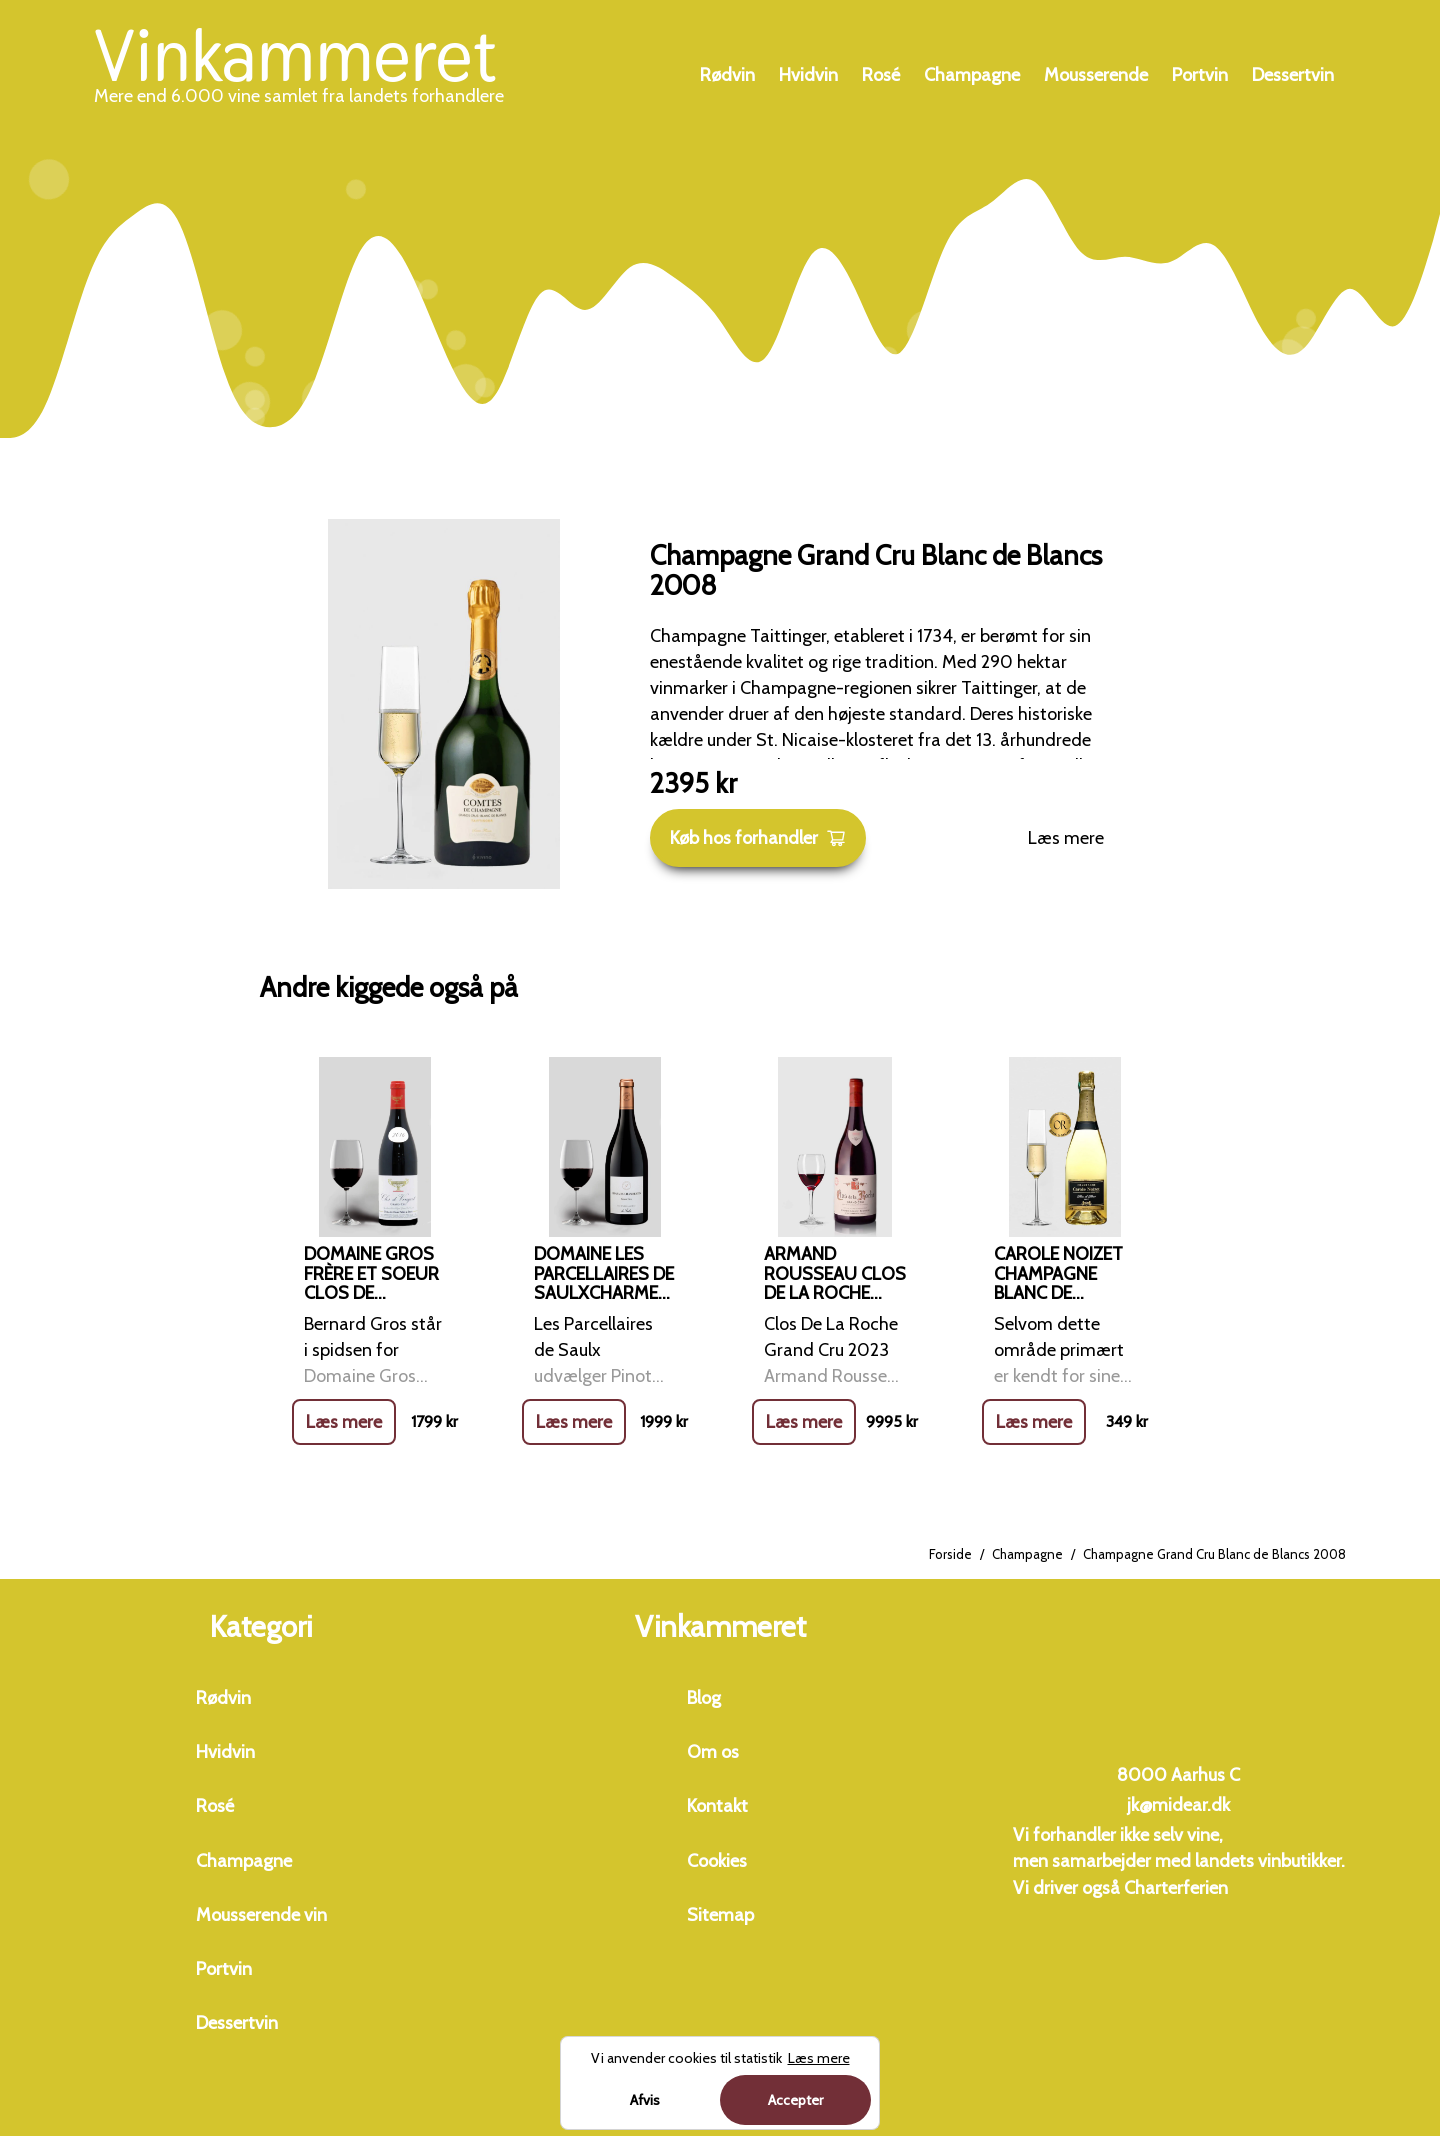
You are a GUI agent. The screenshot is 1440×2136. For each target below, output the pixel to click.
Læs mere (1066, 838)
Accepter (795, 2100)
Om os (713, 1752)
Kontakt (717, 1806)
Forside (950, 1554)
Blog (704, 1698)
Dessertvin (1293, 75)
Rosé (881, 75)
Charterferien (1176, 1888)
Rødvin (727, 75)
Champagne (972, 75)
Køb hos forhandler (758, 838)
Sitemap (720, 1915)
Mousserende (1096, 75)
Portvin (1200, 75)
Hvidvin (808, 75)
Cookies (717, 1861)
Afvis (645, 2100)
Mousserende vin (261, 1915)
